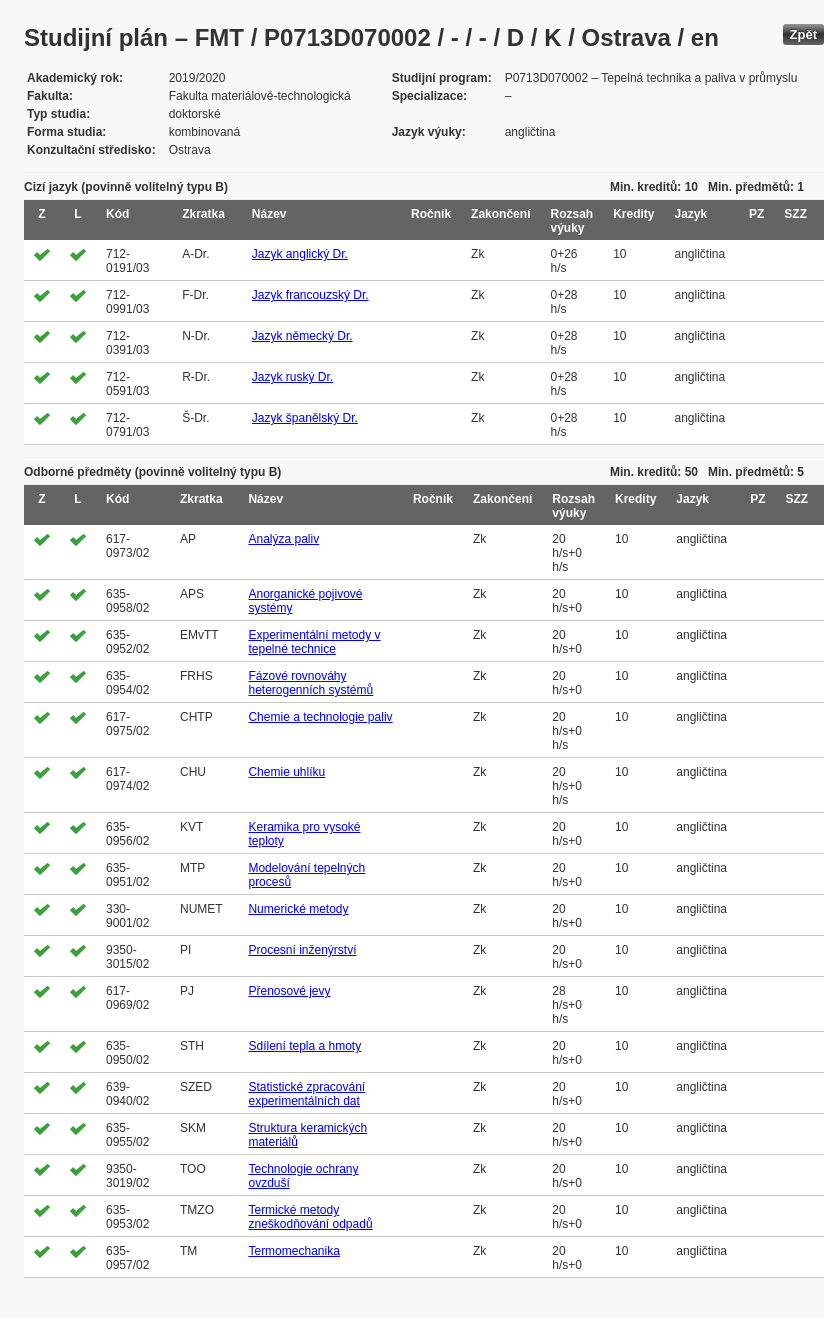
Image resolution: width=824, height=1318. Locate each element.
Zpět (803, 34)
